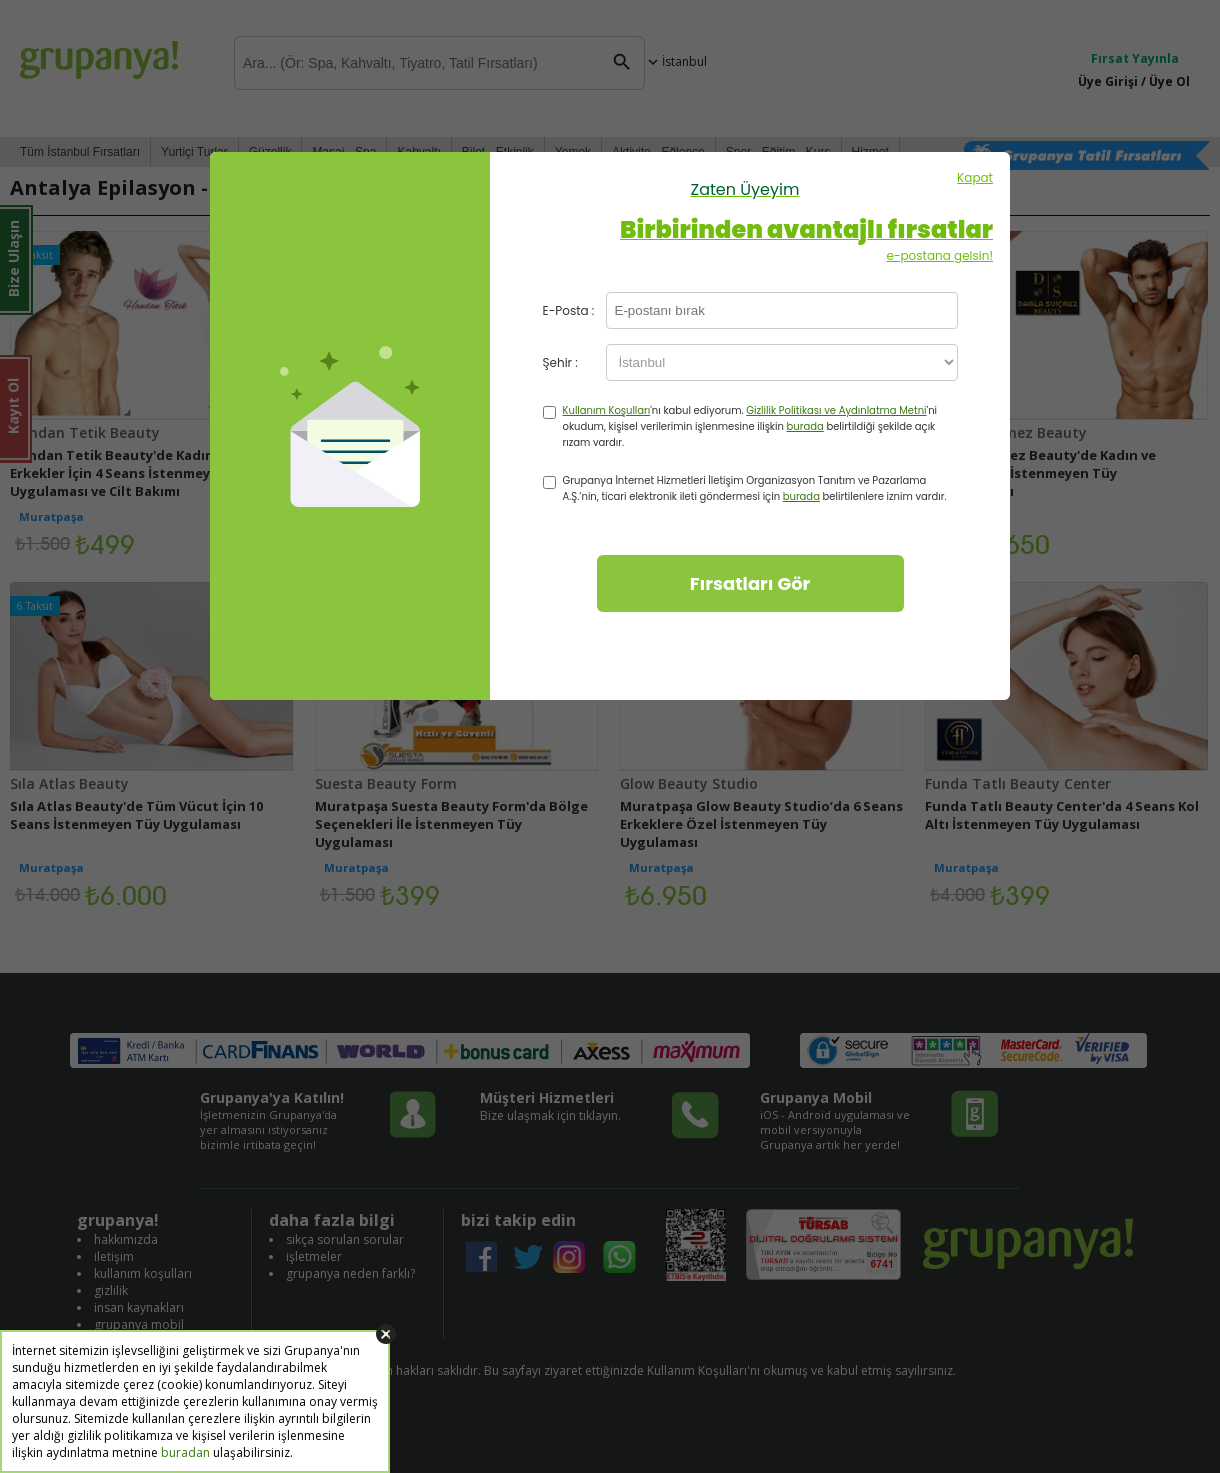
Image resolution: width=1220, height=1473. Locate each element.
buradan (185, 1452)
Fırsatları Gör (750, 583)
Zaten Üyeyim (745, 189)
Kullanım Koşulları (607, 410)
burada (805, 426)
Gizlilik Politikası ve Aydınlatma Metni (836, 410)
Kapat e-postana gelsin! (745, 216)
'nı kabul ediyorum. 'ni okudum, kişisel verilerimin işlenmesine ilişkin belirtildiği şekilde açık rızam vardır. (750, 426)
